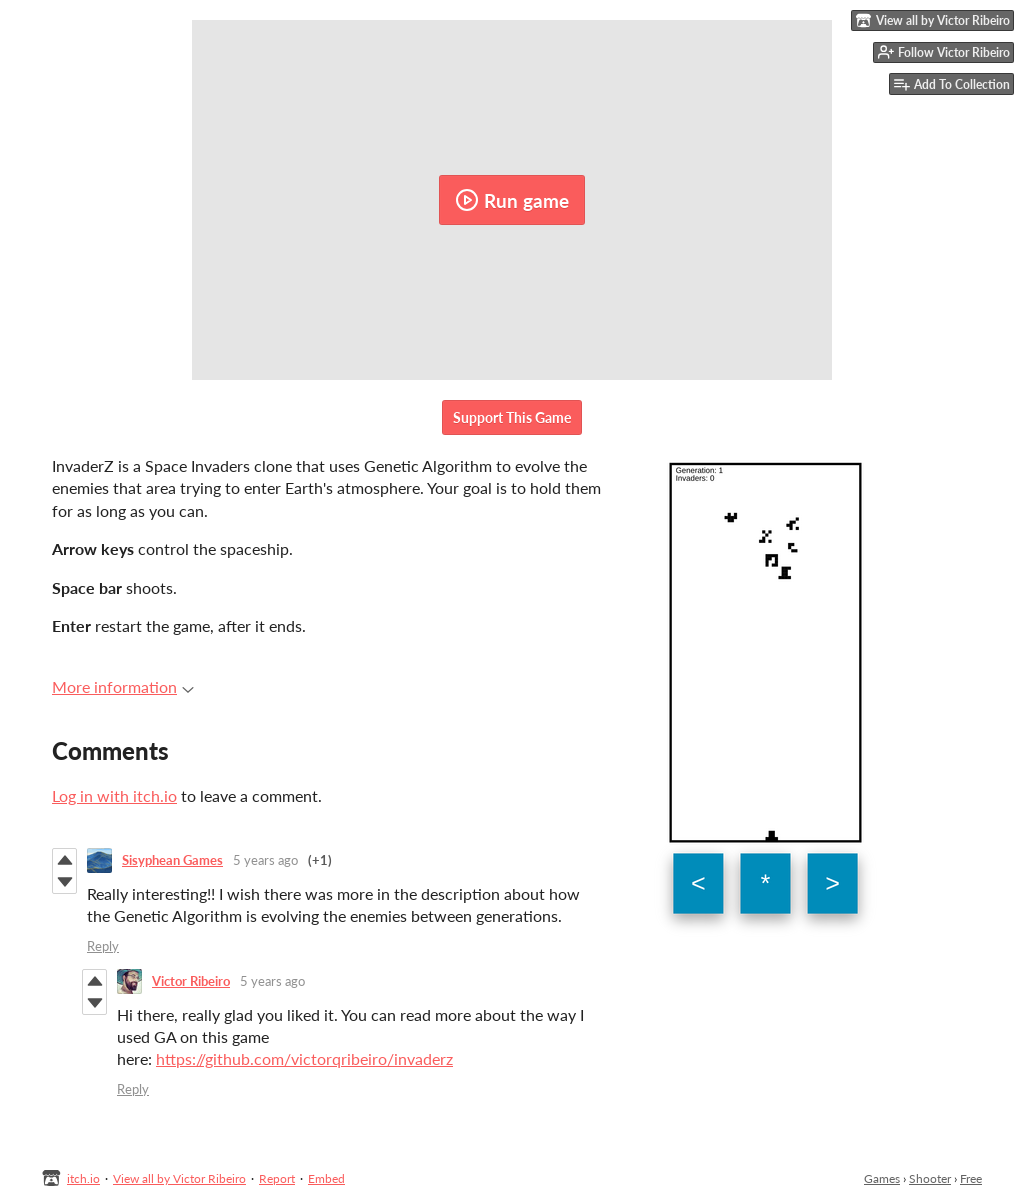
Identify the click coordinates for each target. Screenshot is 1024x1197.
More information (123, 686)
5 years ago (265, 860)
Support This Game (512, 417)
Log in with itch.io (114, 795)
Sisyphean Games (172, 860)
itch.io (83, 1178)
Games (882, 1178)
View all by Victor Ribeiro (179, 1178)
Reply (103, 946)
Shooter (930, 1178)
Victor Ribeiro (191, 981)
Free (971, 1178)
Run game (512, 200)
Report (277, 1178)
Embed (326, 1178)
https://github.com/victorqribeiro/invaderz (304, 1058)
